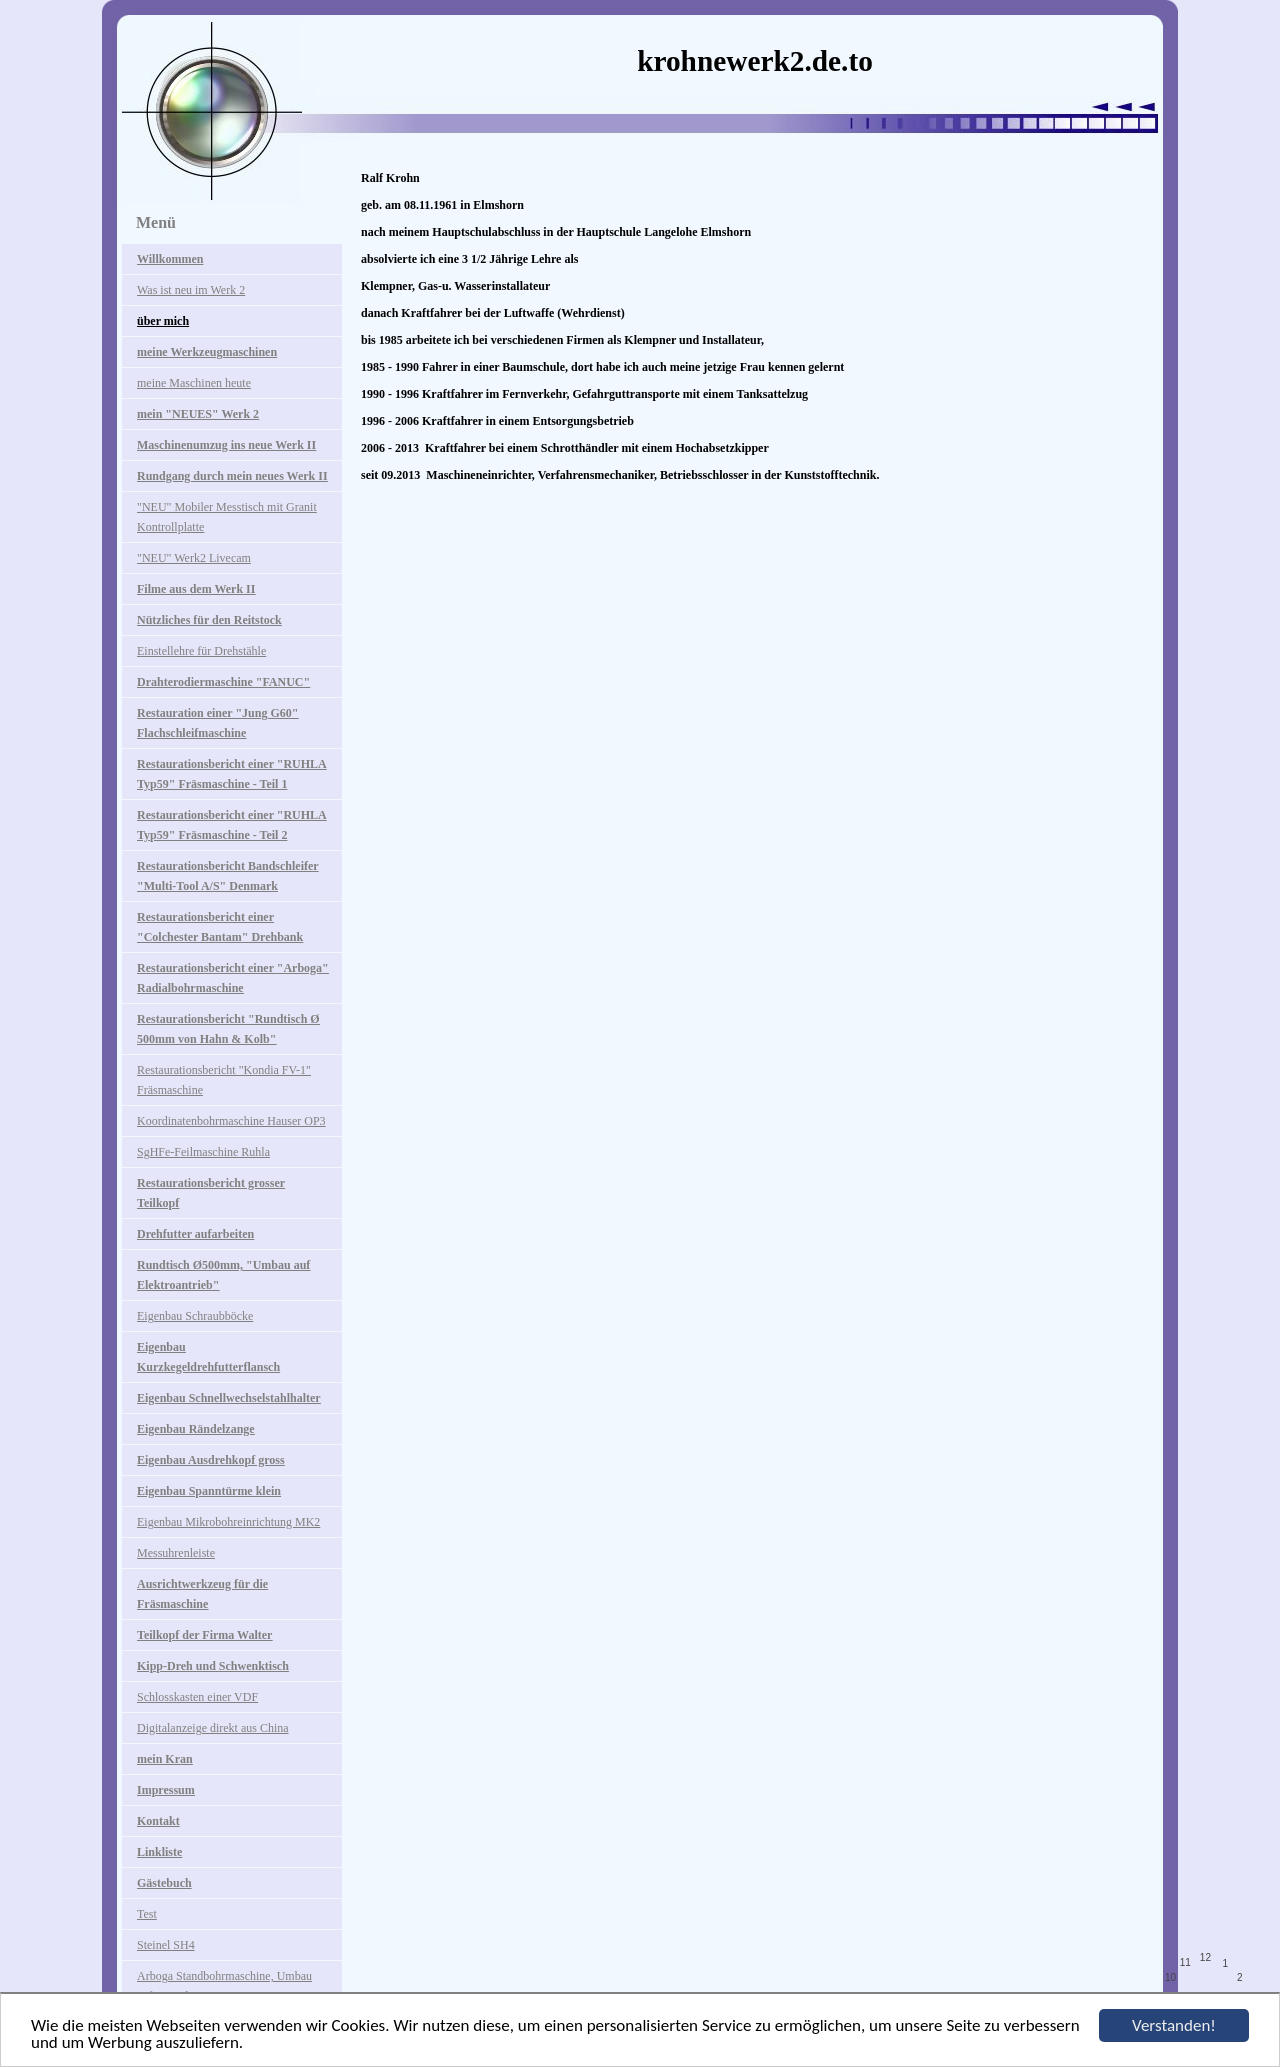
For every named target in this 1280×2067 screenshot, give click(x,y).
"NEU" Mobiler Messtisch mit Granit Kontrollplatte (227, 517)
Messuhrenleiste (176, 1553)
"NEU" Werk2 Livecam (194, 558)
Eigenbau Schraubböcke (195, 1316)
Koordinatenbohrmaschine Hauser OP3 (231, 1121)
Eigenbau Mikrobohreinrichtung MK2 (228, 1522)
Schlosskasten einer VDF (197, 1697)
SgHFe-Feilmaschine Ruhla (203, 1152)
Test (147, 1914)
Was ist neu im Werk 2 (191, 290)
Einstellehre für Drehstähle (201, 651)
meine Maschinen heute (194, 383)
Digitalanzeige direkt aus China (213, 1728)
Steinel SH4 (166, 1945)
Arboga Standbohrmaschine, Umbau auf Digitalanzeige (224, 1986)
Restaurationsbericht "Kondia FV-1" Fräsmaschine (224, 1080)
